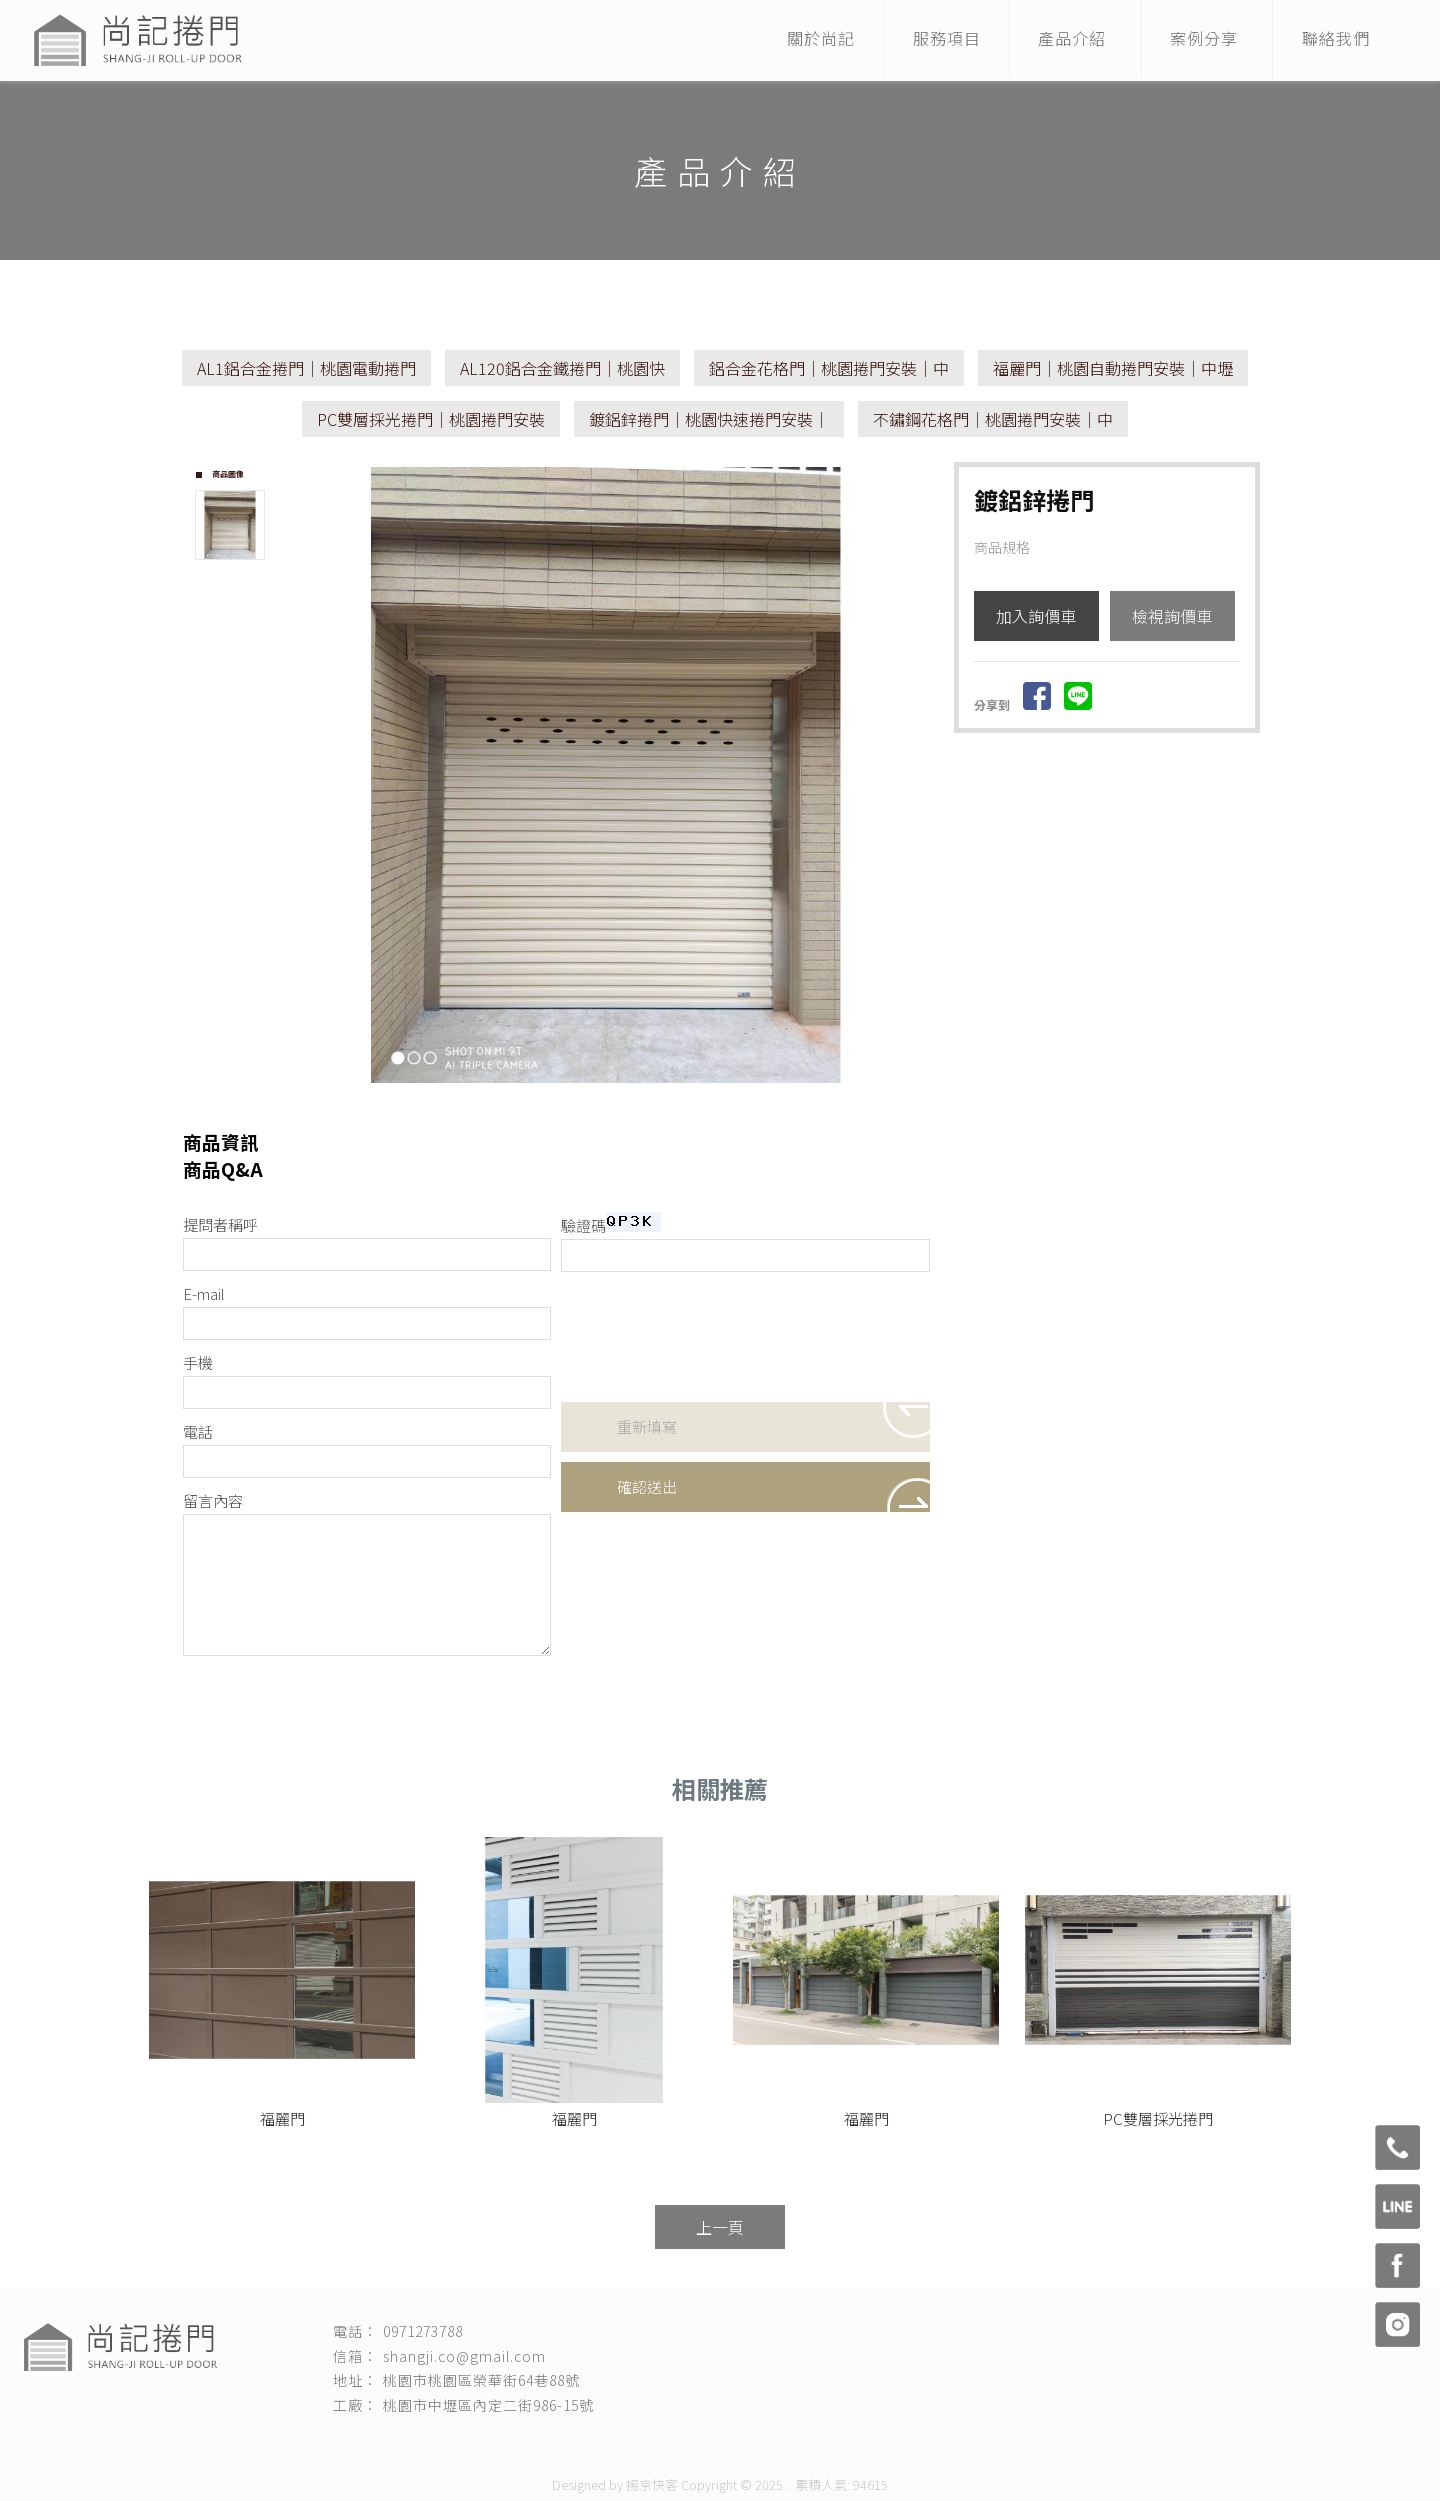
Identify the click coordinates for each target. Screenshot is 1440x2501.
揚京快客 (652, 2484)
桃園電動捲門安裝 (825, 2442)
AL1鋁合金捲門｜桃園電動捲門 (306, 368)
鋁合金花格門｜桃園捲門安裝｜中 (829, 368)
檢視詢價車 (1172, 616)
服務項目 (935, 40)
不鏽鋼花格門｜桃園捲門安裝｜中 (993, 419)
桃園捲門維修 (649, 2442)
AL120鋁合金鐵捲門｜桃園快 (562, 368)
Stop (629, 1099)
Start (614, 1099)
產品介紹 (1064, 40)
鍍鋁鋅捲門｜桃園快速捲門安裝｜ (709, 419)
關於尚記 (806, 40)
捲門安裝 (415, 2442)
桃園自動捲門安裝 (931, 2442)
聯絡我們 (1334, 40)
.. (789, 2484)
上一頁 (720, 2227)
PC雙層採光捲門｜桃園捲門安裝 (431, 419)
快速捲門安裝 (567, 2442)
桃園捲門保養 (731, 2442)
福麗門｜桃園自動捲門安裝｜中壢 (1113, 368)
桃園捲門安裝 (485, 2442)
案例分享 (1199, 40)
